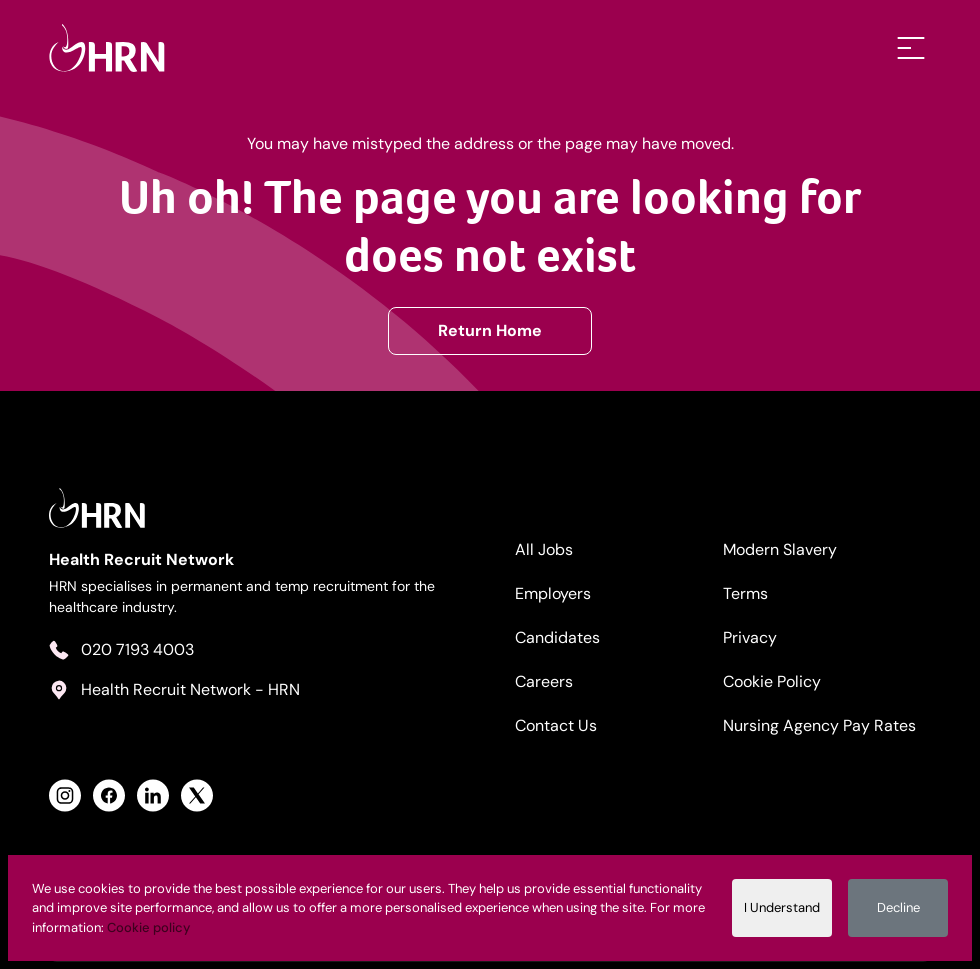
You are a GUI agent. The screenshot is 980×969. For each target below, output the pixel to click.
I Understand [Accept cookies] (782, 907)
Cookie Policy (772, 681)
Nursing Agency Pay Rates (819, 725)
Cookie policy (148, 927)
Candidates (557, 637)
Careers (544, 681)
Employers (553, 593)
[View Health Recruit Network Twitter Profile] (197, 795)
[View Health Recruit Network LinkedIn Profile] (153, 795)
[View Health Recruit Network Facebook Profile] (109, 795)
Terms (745, 593)
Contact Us (556, 725)
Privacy (750, 637)
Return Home (490, 330)
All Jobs (544, 549)
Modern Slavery (780, 549)
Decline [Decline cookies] (898, 907)
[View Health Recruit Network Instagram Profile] (65, 795)
